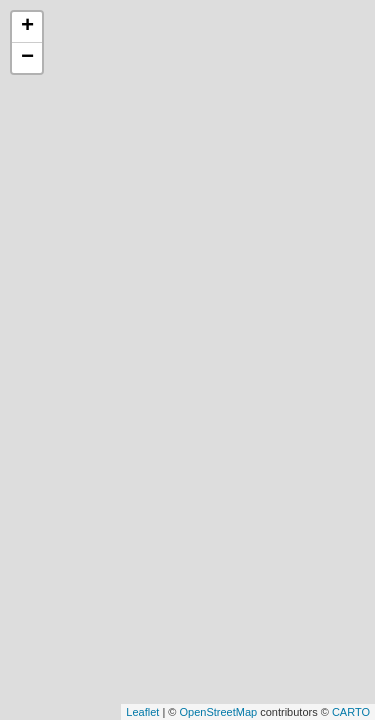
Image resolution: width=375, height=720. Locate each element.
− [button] (27, 58)
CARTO (351, 712)
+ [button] (27, 27)
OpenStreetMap (218, 712)
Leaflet (142, 712)
